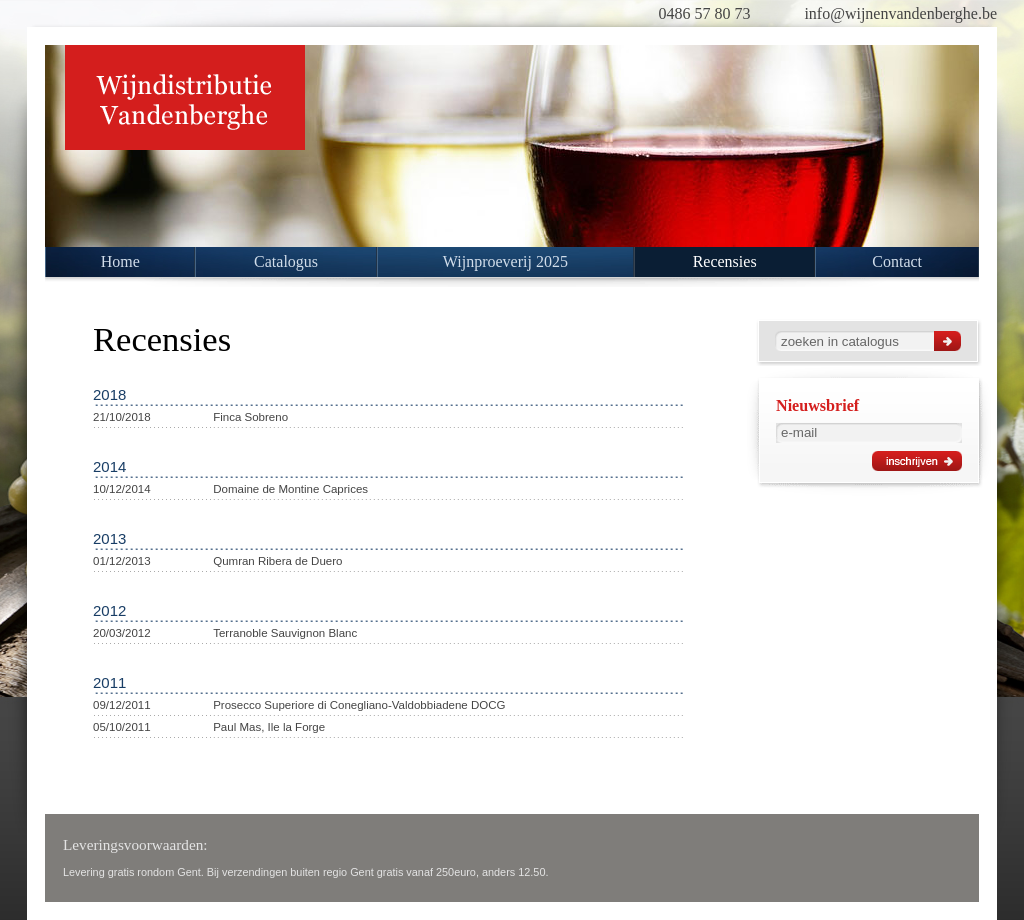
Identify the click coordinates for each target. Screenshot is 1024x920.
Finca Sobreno (250, 417)
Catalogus (286, 261)
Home (120, 261)
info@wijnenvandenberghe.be (900, 13)
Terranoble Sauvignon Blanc (285, 633)
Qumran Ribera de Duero (277, 561)
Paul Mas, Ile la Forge (269, 727)
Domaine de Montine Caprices (290, 489)
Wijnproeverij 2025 (505, 261)
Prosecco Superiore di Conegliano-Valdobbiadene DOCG (359, 705)
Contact (897, 261)
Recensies (725, 261)
